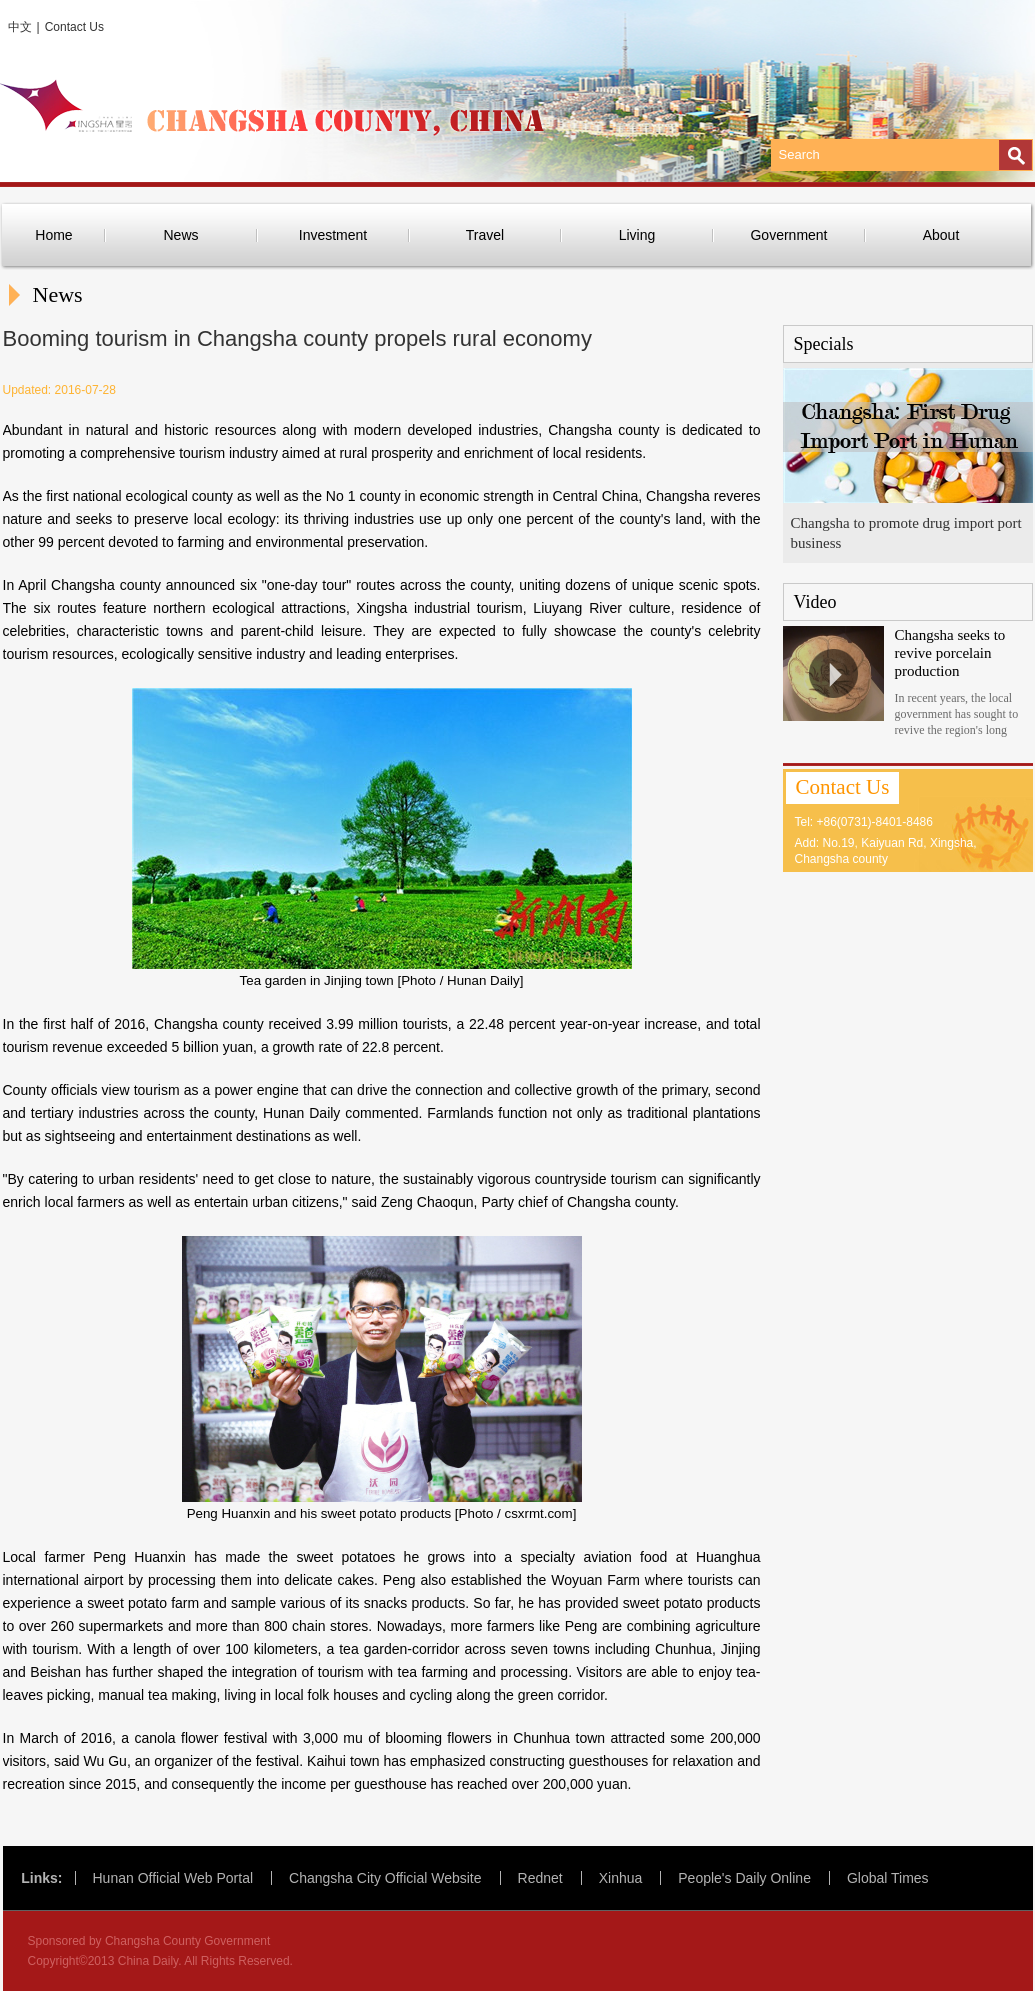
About (941, 235)
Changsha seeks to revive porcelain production (950, 653)
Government (788, 235)
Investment (333, 235)
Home (53, 235)
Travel (485, 235)
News (180, 235)
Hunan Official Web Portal (173, 1878)
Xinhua (621, 1878)
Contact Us (74, 27)
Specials (824, 344)
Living (637, 235)
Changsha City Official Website (385, 1878)
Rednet (540, 1878)
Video (815, 602)
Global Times (888, 1878)
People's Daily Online (744, 1878)
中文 (20, 27)
